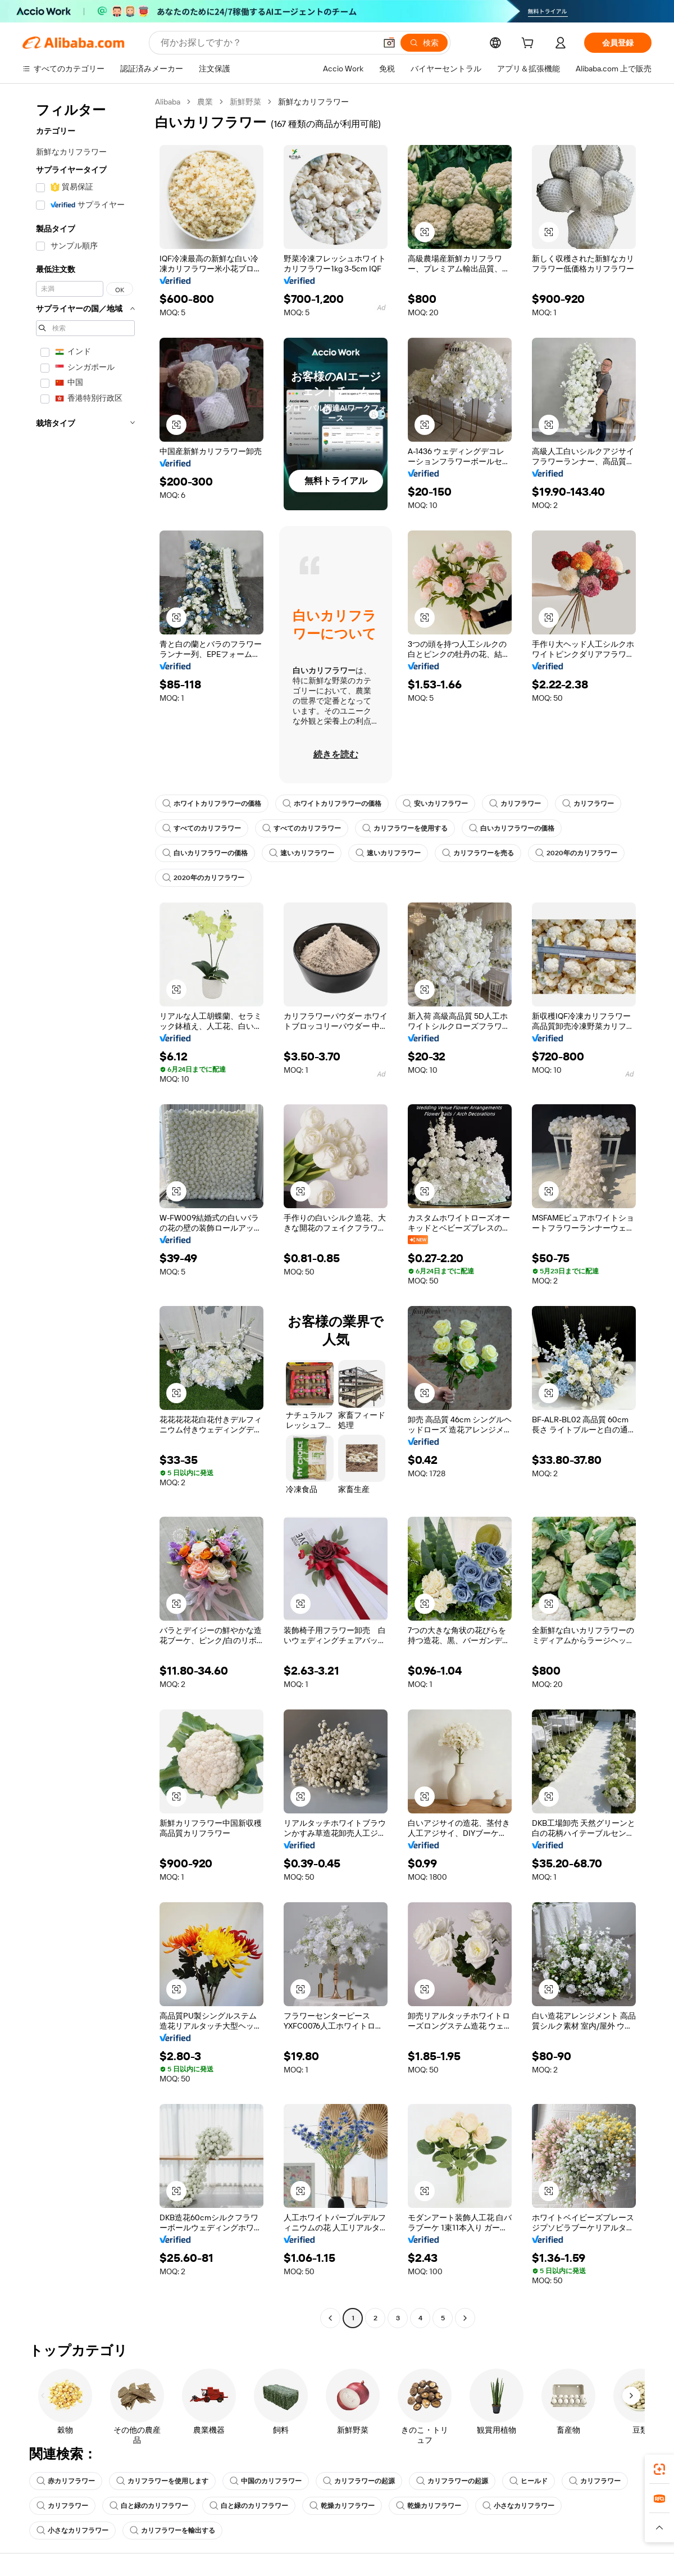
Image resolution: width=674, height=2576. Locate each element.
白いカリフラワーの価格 (511, 828)
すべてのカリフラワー (201, 828)
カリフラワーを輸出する (172, 2530)
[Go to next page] (465, 2318)
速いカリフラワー (301, 853)
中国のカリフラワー (266, 2481)
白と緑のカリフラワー (149, 2505)
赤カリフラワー (66, 2481)
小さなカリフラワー (518, 2505)
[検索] (424, 43)
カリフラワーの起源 (359, 2481)
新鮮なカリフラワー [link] (313, 101)
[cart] (529, 44)
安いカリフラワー (435, 803)
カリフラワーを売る (478, 853)
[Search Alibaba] (267, 43)
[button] (389, 42)
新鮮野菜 (245, 101)
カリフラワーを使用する (405, 828)
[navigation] (85, 1211)
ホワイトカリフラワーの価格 (211, 803)
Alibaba (167, 101)
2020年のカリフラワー (576, 853)
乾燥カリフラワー (342, 2505)
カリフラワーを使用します (162, 2481)
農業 (205, 101)
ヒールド (528, 2481)
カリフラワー (515, 803)
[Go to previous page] (330, 2318)
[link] (659, 2469)
